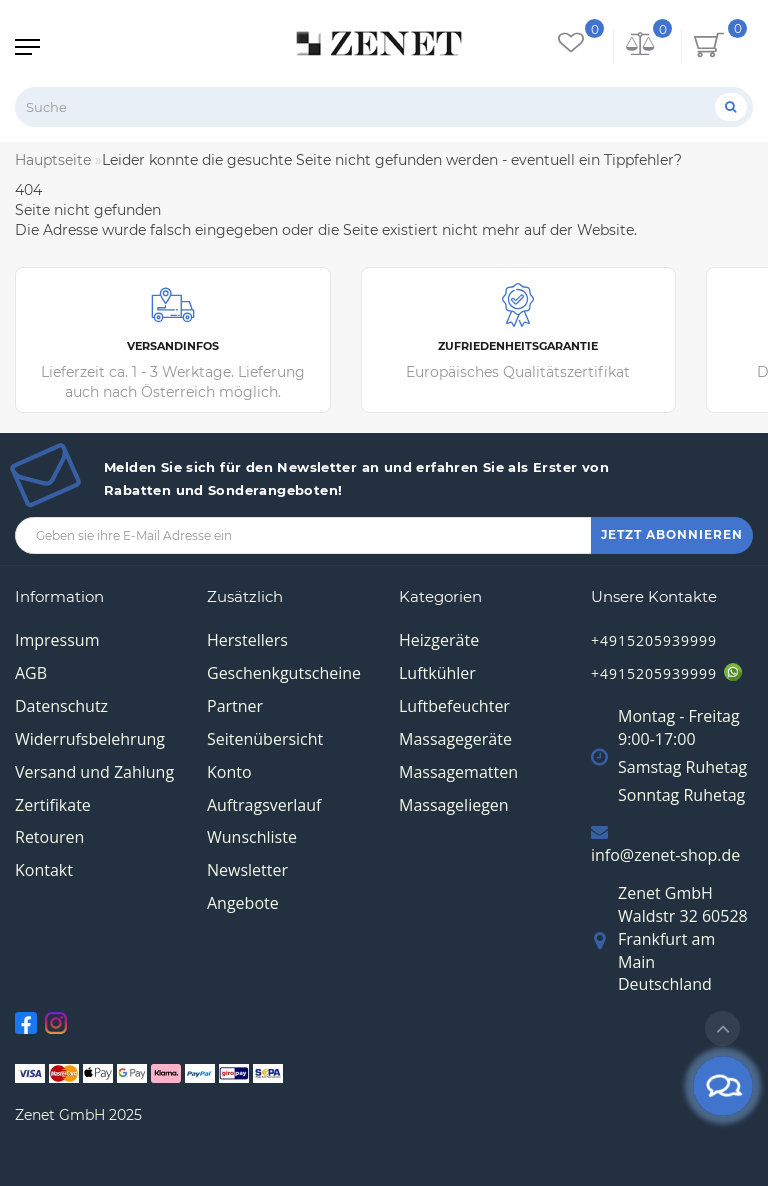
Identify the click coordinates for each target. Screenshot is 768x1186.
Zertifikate (53, 805)
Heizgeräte (439, 640)
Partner (235, 706)
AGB (31, 673)
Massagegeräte (455, 739)
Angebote (243, 903)
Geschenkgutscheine (284, 673)
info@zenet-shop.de (665, 855)
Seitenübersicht (265, 739)
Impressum (57, 640)
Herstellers (247, 640)
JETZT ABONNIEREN (672, 534)
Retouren (49, 837)
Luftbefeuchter (454, 706)
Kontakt (44, 870)
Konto (229, 772)
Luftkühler (437, 673)
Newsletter (247, 870)
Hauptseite (53, 160)
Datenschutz (61, 706)
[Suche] (731, 106)
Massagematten (458, 772)
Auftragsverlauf (264, 805)
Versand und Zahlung (94, 772)
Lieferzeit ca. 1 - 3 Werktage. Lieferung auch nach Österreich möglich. (173, 342)
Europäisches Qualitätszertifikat (519, 332)
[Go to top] (722, 1028)
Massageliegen (454, 805)
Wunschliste (252, 837)
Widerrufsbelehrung (90, 739)
